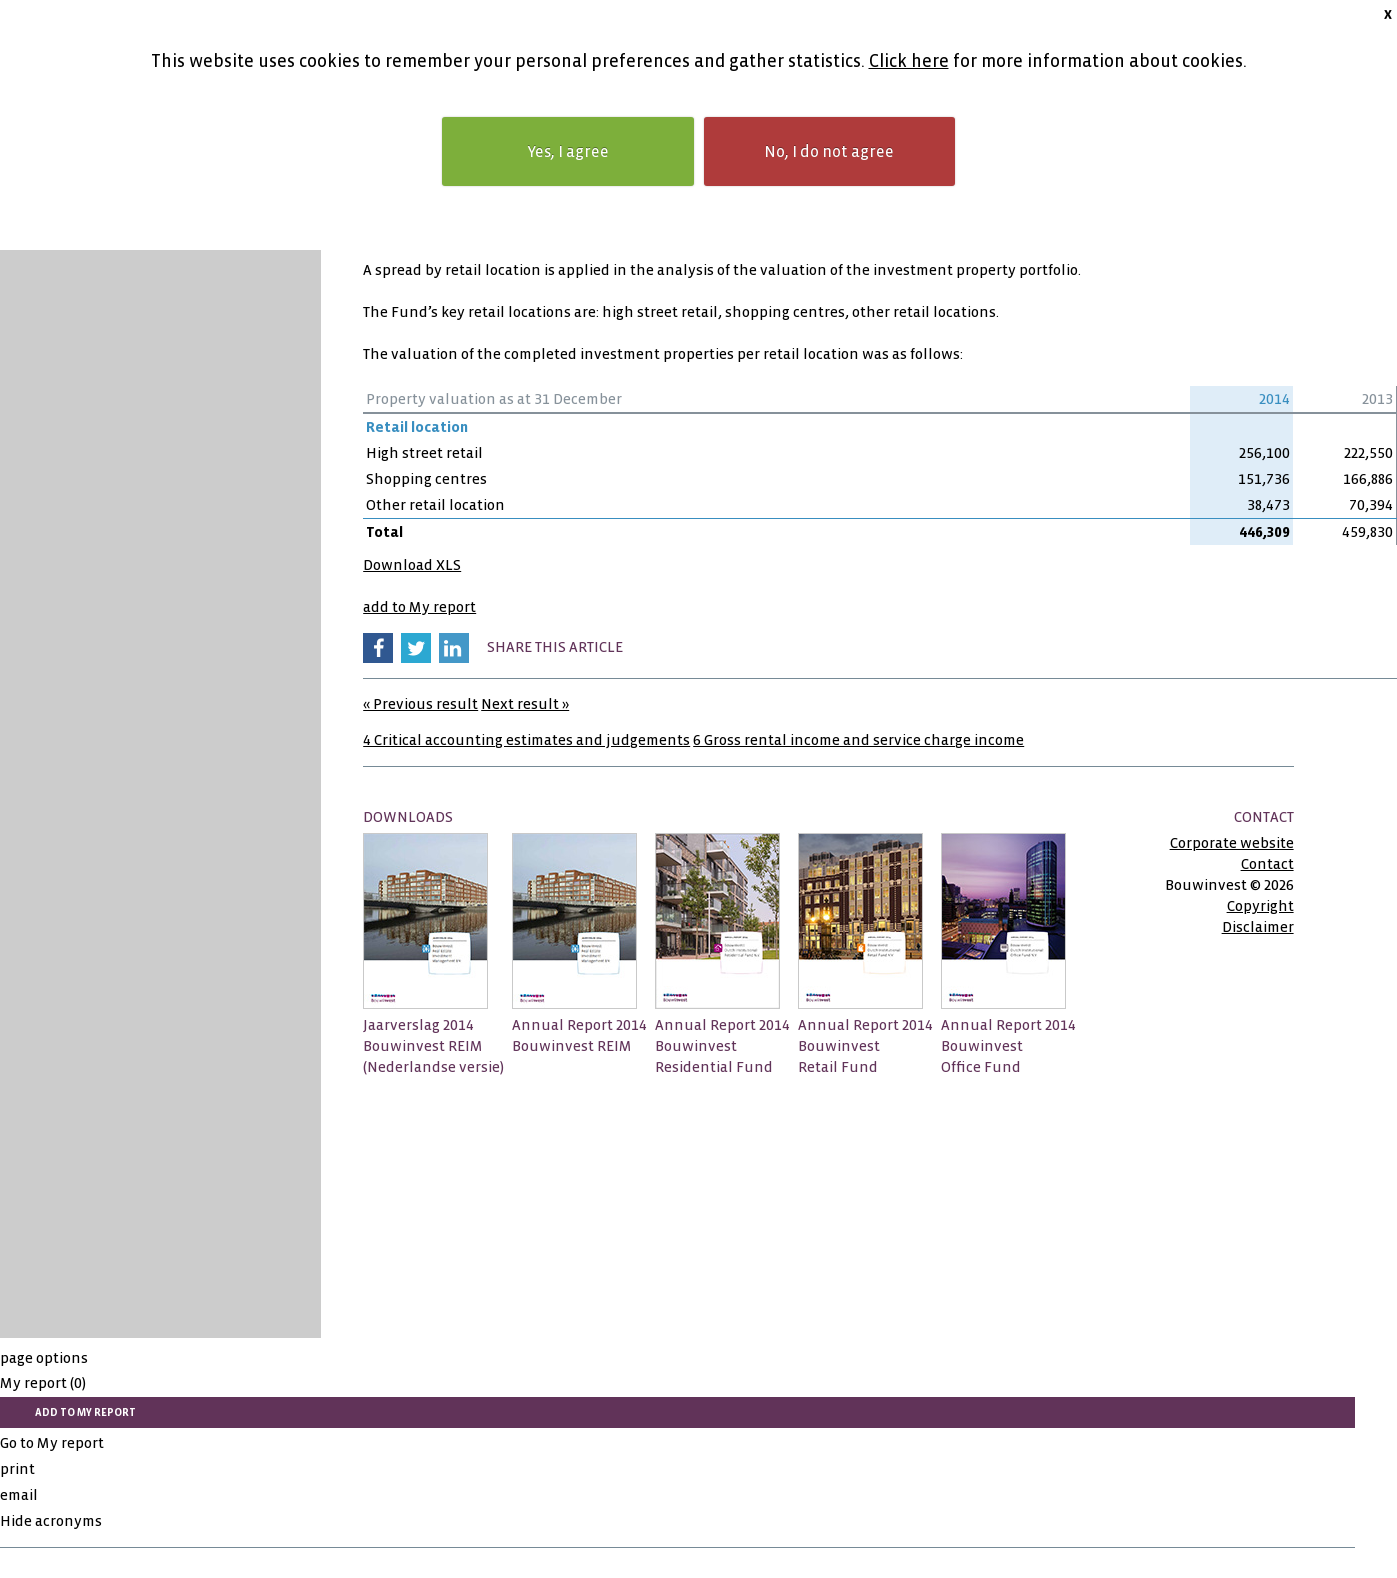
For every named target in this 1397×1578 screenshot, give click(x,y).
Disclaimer (1258, 927)
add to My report (419, 607)
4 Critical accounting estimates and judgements (526, 740)
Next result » (525, 704)
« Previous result (420, 704)
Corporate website (1232, 843)
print (17, 1469)
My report (43, 1383)
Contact (1267, 864)
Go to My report (52, 1443)
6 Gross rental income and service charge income (858, 740)
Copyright (1260, 906)
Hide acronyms (51, 1521)
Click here (909, 61)
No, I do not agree (829, 151)
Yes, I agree (568, 151)
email (19, 1495)
